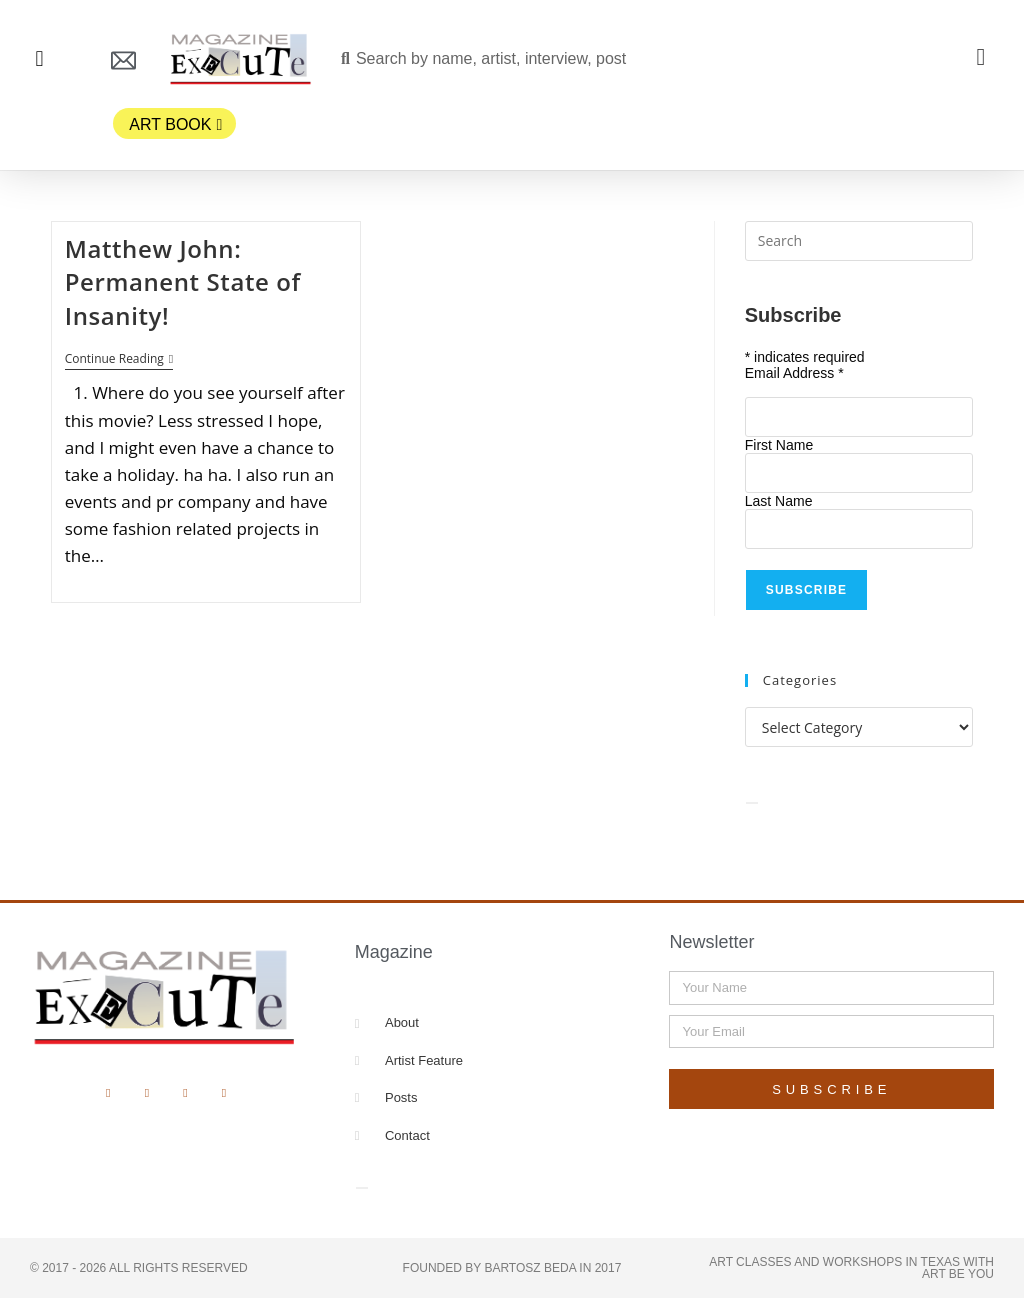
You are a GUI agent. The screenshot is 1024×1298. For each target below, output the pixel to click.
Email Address (794, 373)
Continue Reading (119, 359)
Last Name (779, 501)
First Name (779, 445)
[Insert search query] (859, 241)
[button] (39, 59)
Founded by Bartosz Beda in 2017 (512, 1268)
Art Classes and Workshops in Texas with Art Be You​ (851, 1268)
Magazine (394, 952)
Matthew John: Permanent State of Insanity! (183, 282)
